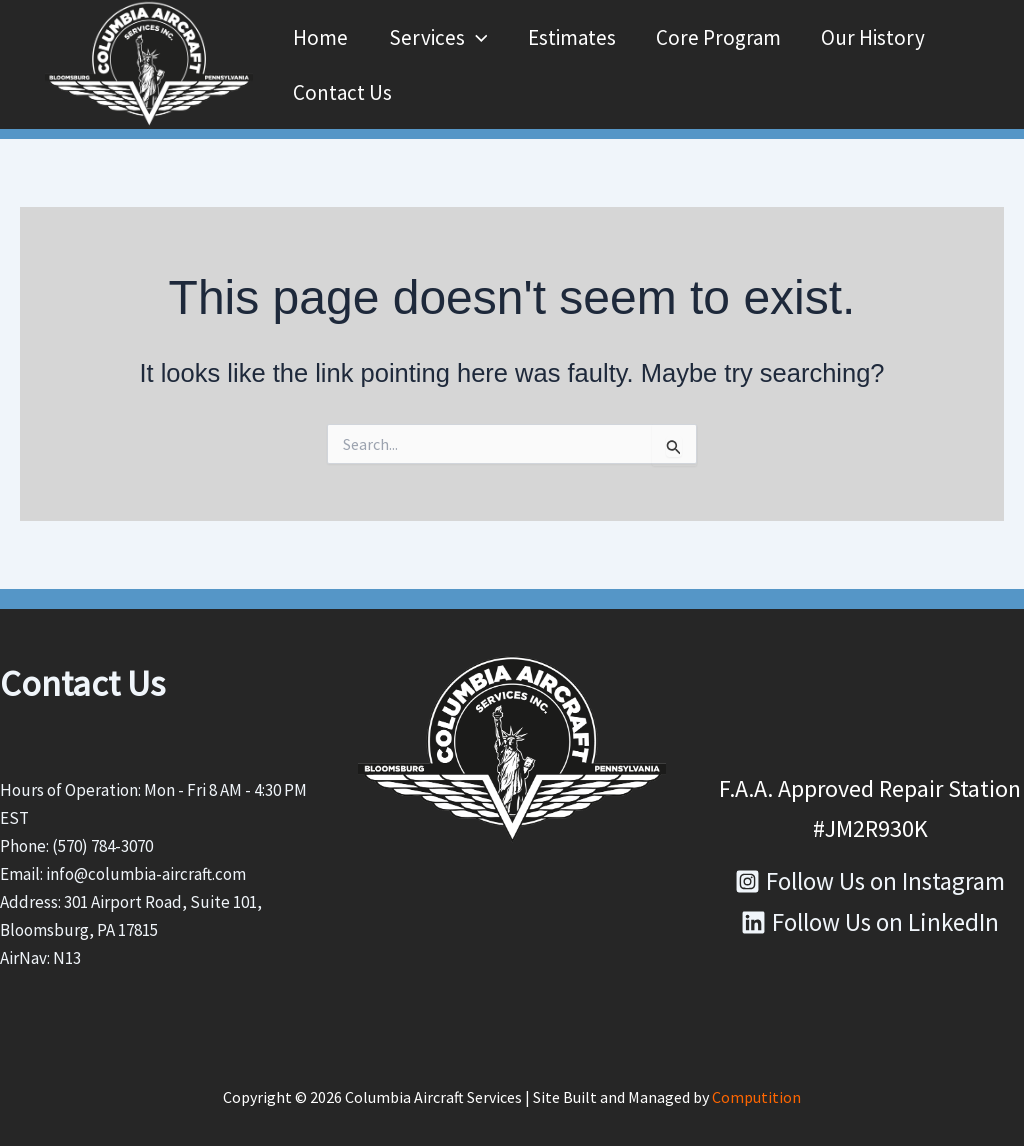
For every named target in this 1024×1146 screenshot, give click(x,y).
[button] (476, 36)
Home (319, 36)
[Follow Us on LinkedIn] (870, 921)
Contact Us (341, 91)
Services (438, 36)
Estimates (574, 36)
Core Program (722, 36)
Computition (756, 1096)
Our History (879, 36)
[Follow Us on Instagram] (870, 880)
